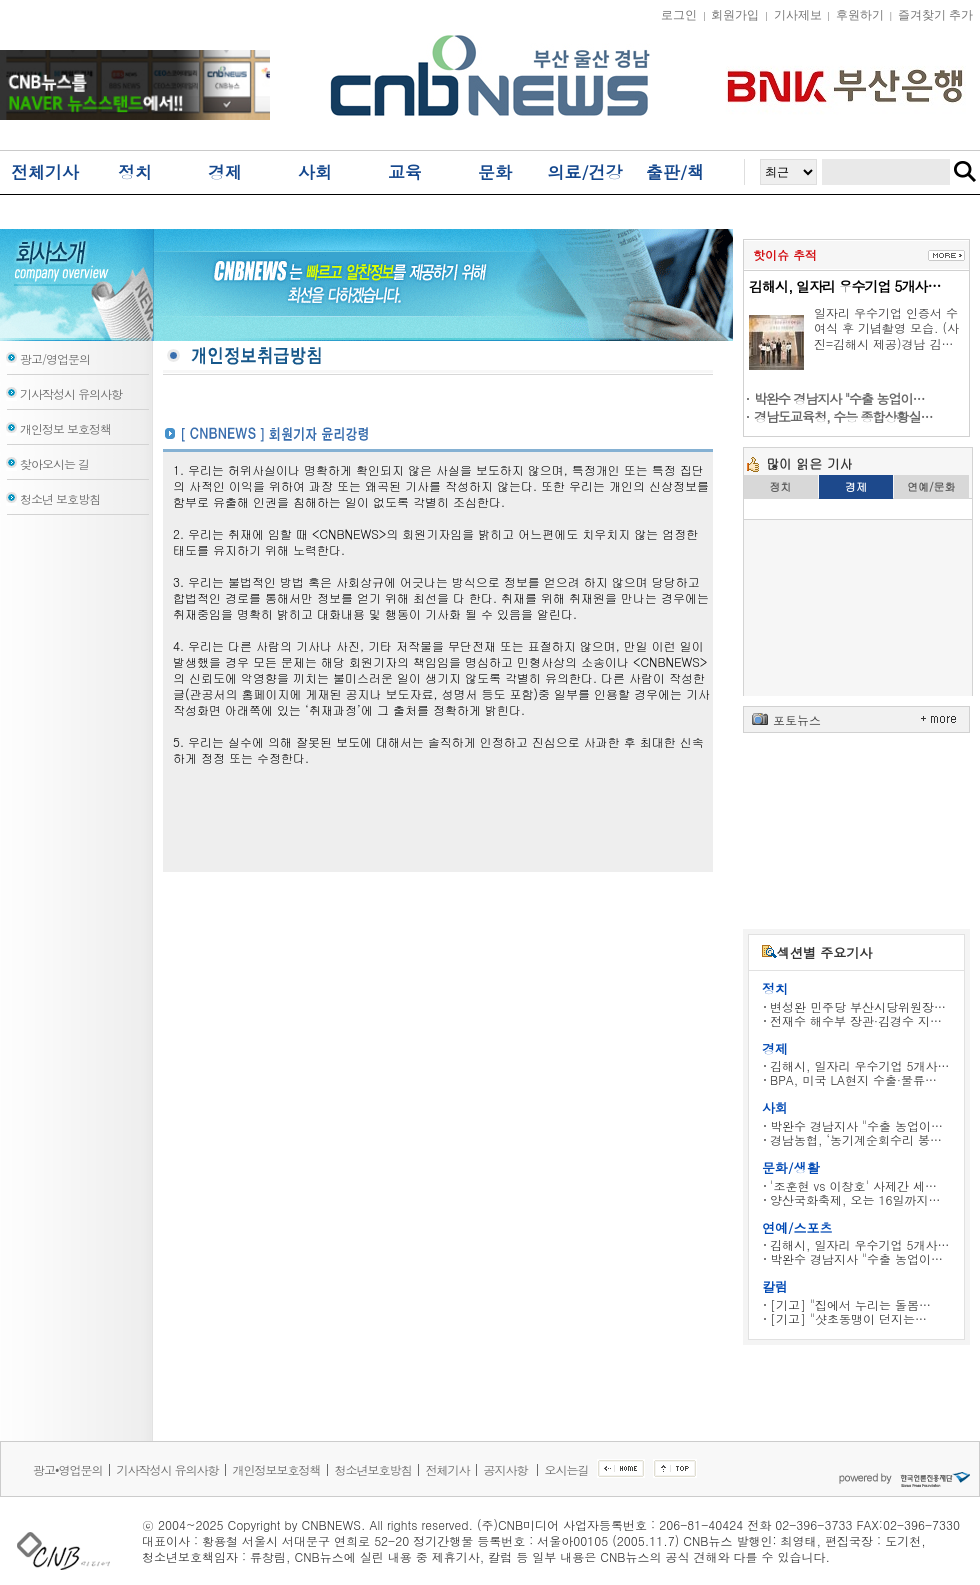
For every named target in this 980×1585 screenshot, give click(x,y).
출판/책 (675, 172)
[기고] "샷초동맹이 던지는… (848, 1318)
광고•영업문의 (68, 1469)
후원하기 (860, 15)
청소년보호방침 (373, 1469)
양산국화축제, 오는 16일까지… (855, 1199)
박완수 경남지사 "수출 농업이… (856, 1125)
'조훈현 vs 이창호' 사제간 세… (853, 1185)
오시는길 (567, 1469)
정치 (135, 172)
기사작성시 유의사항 (168, 1469)
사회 (315, 172)
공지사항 (507, 1469)
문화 (495, 172)
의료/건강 (584, 172)
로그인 (679, 15)
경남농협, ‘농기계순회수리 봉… (856, 1139)
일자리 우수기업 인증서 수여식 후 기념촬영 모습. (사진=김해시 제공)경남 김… (886, 328)
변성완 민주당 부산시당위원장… (858, 1006)
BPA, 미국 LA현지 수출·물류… (853, 1079)
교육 (405, 172)
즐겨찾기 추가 (935, 15)
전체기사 (45, 172)
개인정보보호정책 (277, 1469)
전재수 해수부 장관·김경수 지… (856, 1020)
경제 (225, 172)
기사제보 (798, 15)
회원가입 (735, 15)
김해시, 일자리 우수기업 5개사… (844, 286)
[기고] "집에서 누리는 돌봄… (850, 1304)
